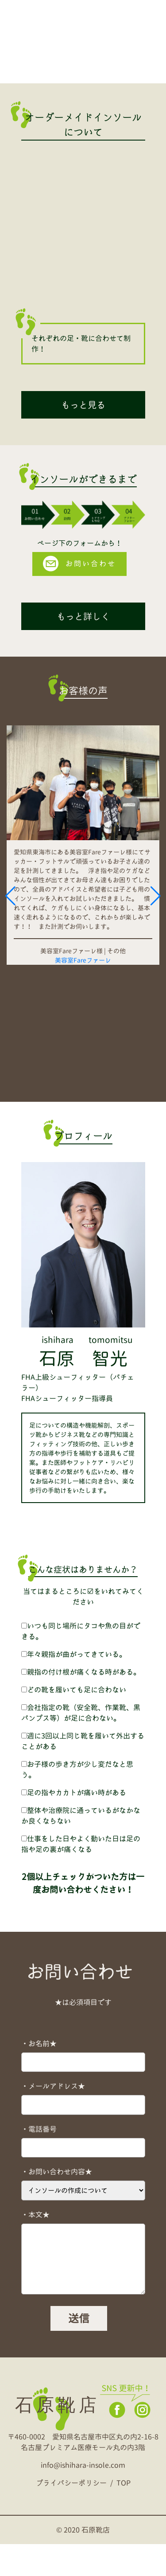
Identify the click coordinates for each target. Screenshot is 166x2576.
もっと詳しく (83, 616)
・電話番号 (39, 2161)
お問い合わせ (79, 564)
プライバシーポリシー (71, 2515)
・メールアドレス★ (53, 2118)
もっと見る (83, 405)
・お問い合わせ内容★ (56, 2203)
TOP (123, 2515)
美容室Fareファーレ (83, 960)
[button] (10, 912)
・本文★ (35, 2246)
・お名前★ (39, 2075)
